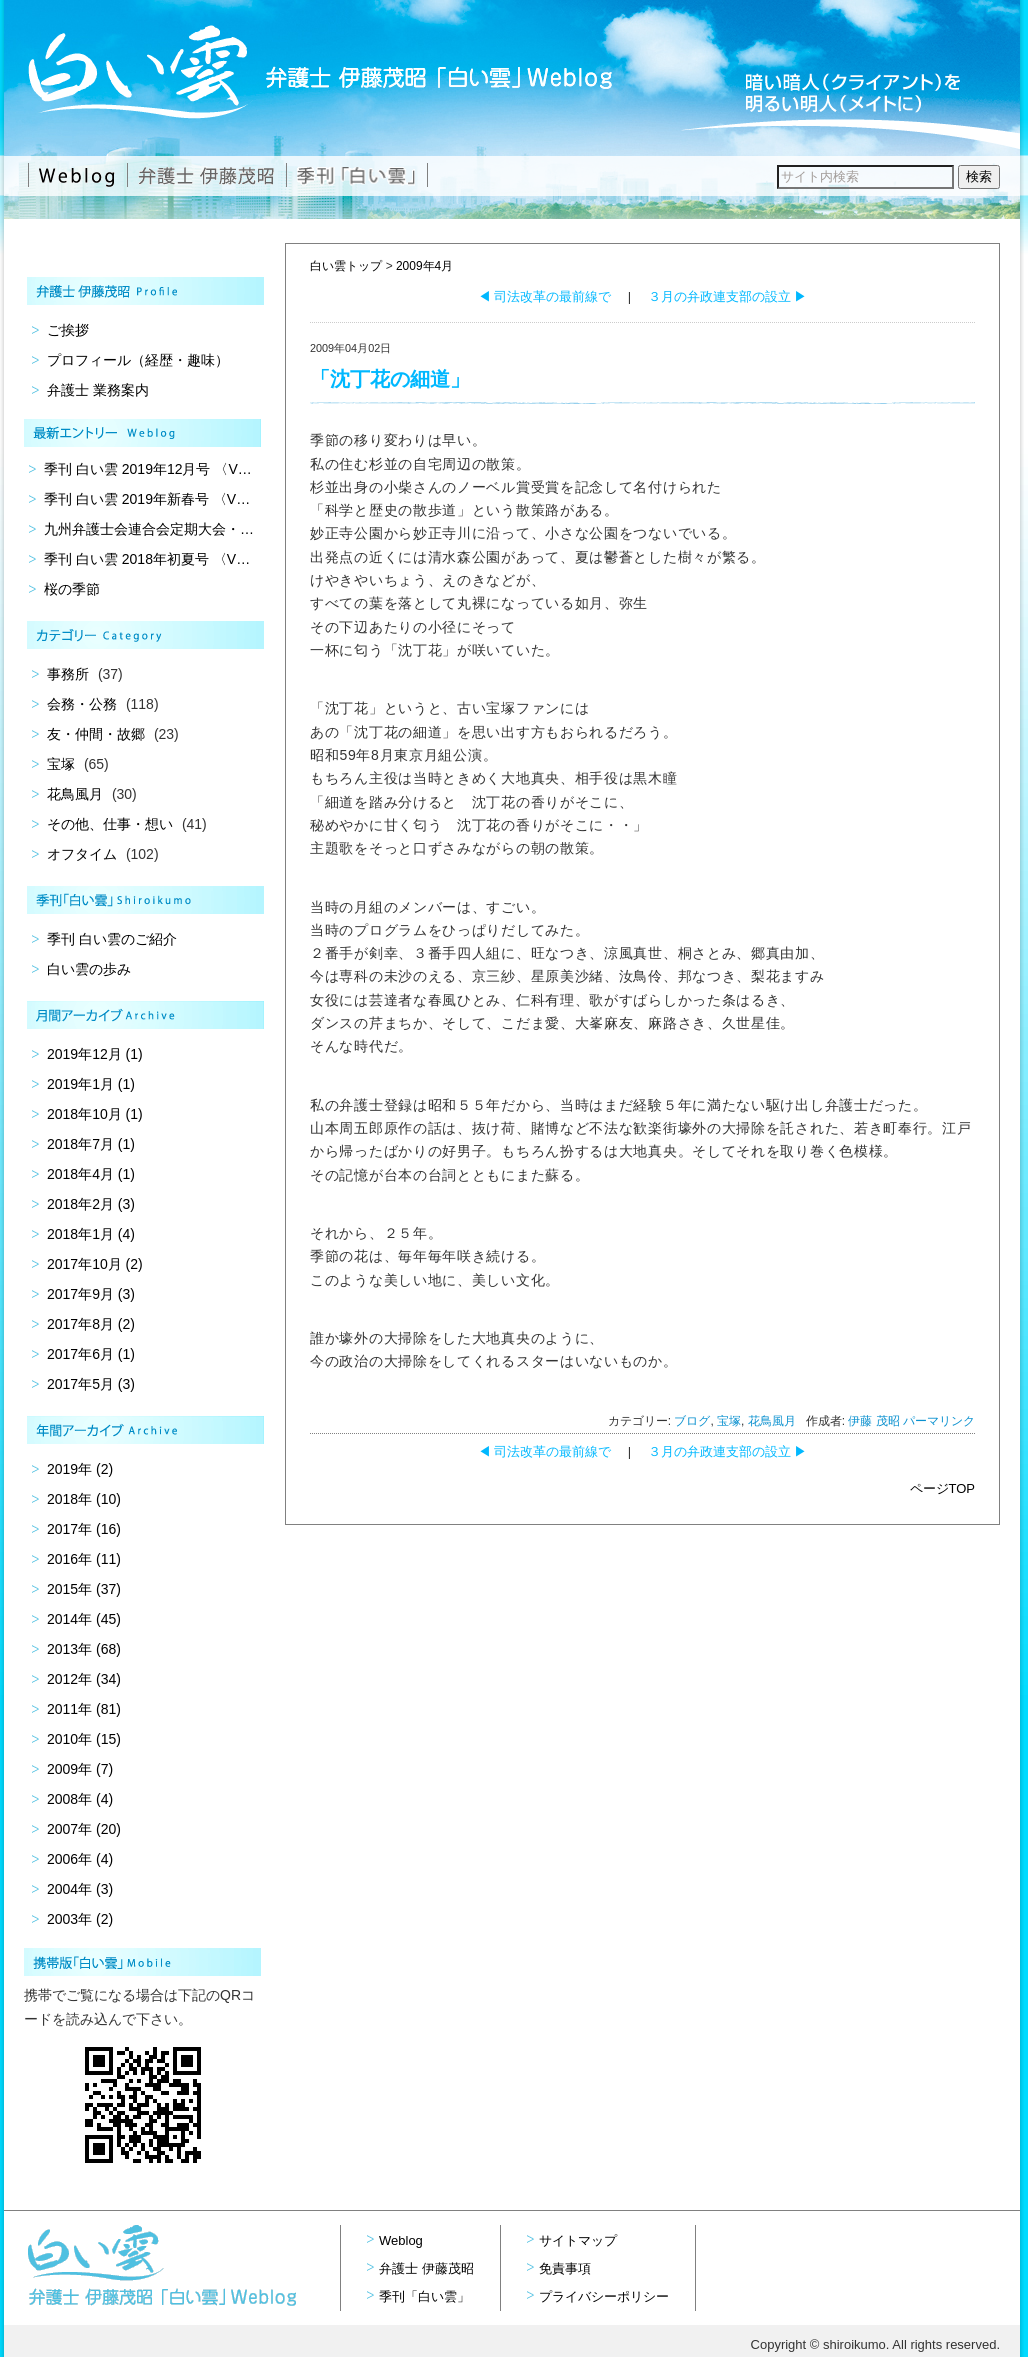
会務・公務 (82, 704)
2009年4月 (424, 266)
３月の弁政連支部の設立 (728, 296)
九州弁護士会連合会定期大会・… (149, 529)
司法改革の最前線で (545, 296)
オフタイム (82, 854)
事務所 (68, 674)
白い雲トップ (346, 266)
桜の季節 (72, 589)
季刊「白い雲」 (424, 2296)
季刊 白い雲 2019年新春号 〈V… (147, 499)
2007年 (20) (84, 1829)
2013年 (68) (84, 1649)
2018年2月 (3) (91, 1204)
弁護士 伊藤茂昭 (426, 2268)
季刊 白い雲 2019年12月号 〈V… (148, 469)
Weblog (401, 2240)
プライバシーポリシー (604, 2296)
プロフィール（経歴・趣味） (138, 360)
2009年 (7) (80, 1769)
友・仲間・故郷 (96, 734)
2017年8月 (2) (91, 1324)
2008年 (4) (80, 1799)
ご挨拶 (68, 330)
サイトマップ (578, 2240)
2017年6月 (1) (91, 1354)
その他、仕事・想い (110, 824)
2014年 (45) (84, 1619)
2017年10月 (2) (95, 1264)
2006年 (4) (80, 1859)
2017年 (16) (84, 1529)
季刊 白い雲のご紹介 (112, 939)
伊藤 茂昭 (873, 1421)
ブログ (692, 1421)
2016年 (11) (84, 1559)
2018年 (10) (84, 1499)
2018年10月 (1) (95, 1114)
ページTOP (943, 1488)
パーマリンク (939, 1421)
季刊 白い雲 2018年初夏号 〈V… (147, 559)
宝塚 (729, 1421)
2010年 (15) (84, 1739)
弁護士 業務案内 (98, 390)
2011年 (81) (84, 1709)
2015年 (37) (84, 1589)
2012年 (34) (84, 1679)
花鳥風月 (772, 1421)
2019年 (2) (80, 1469)
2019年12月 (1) (95, 1054)
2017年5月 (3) (91, 1384)
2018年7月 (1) (91, 1144)
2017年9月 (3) (91, 1294)
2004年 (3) (80, 1889)
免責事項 (565, 2268)
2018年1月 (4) (91, 1234)
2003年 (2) (80, 1919)
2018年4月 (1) (91, 1174)
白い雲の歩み (89, 969)
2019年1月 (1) (91, 1084)
